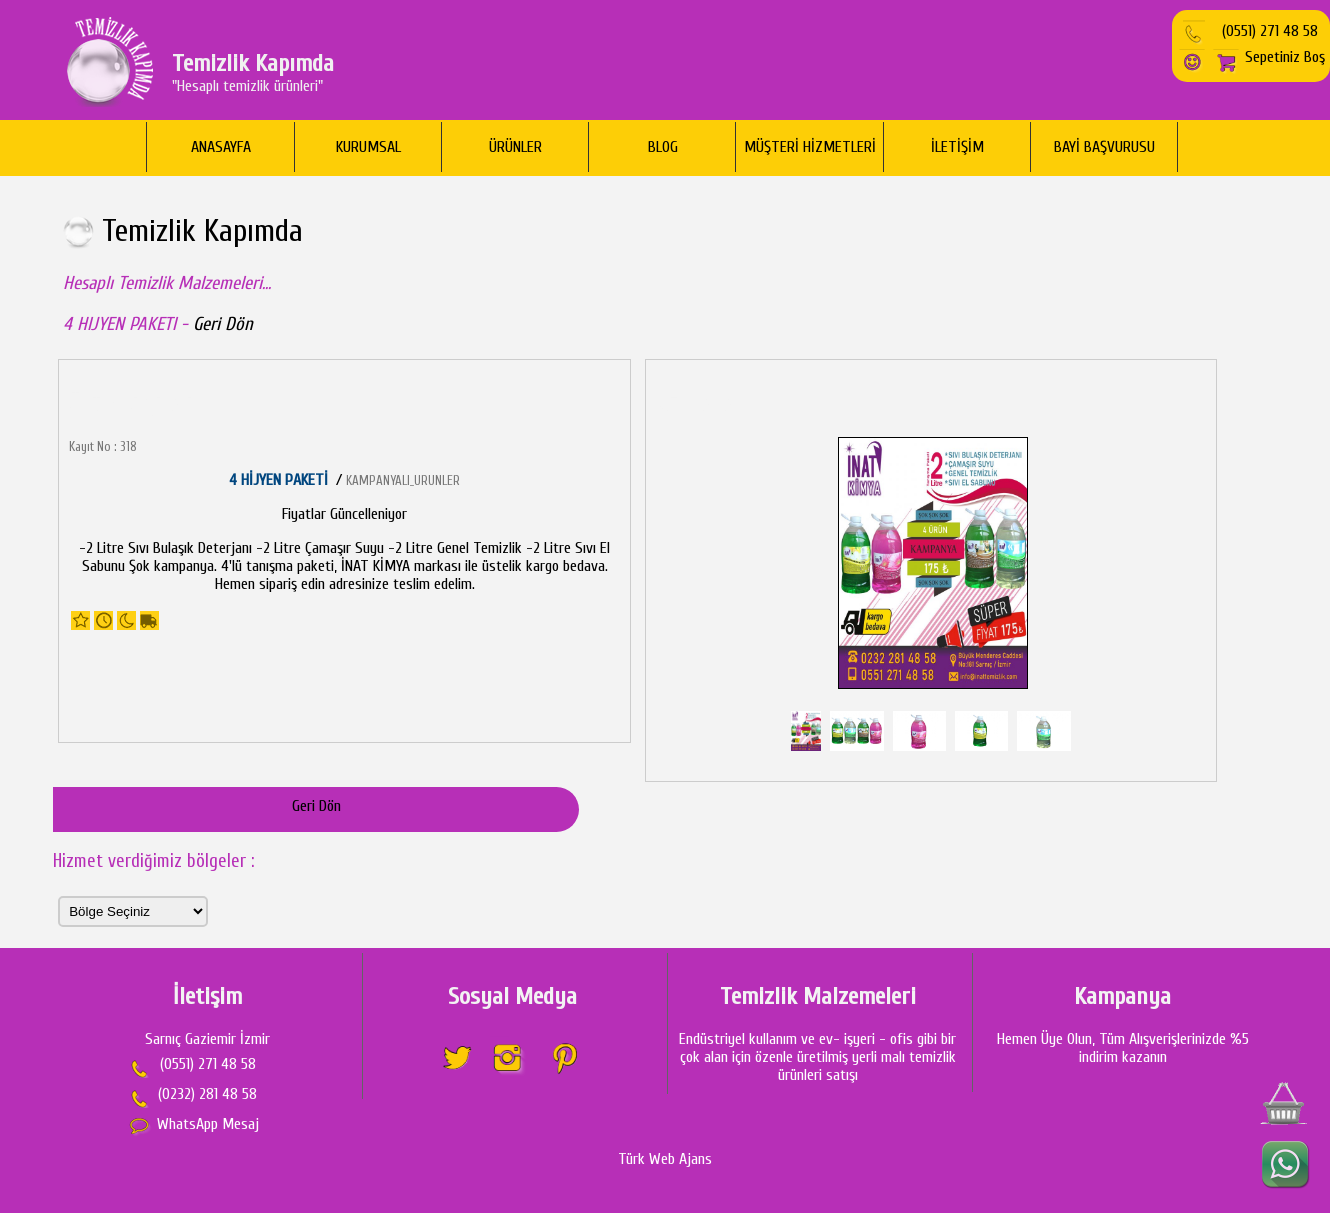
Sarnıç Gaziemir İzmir (207, 1039)
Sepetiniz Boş (1268, 57)
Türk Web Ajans (665, 1159)
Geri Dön (223, 324)
